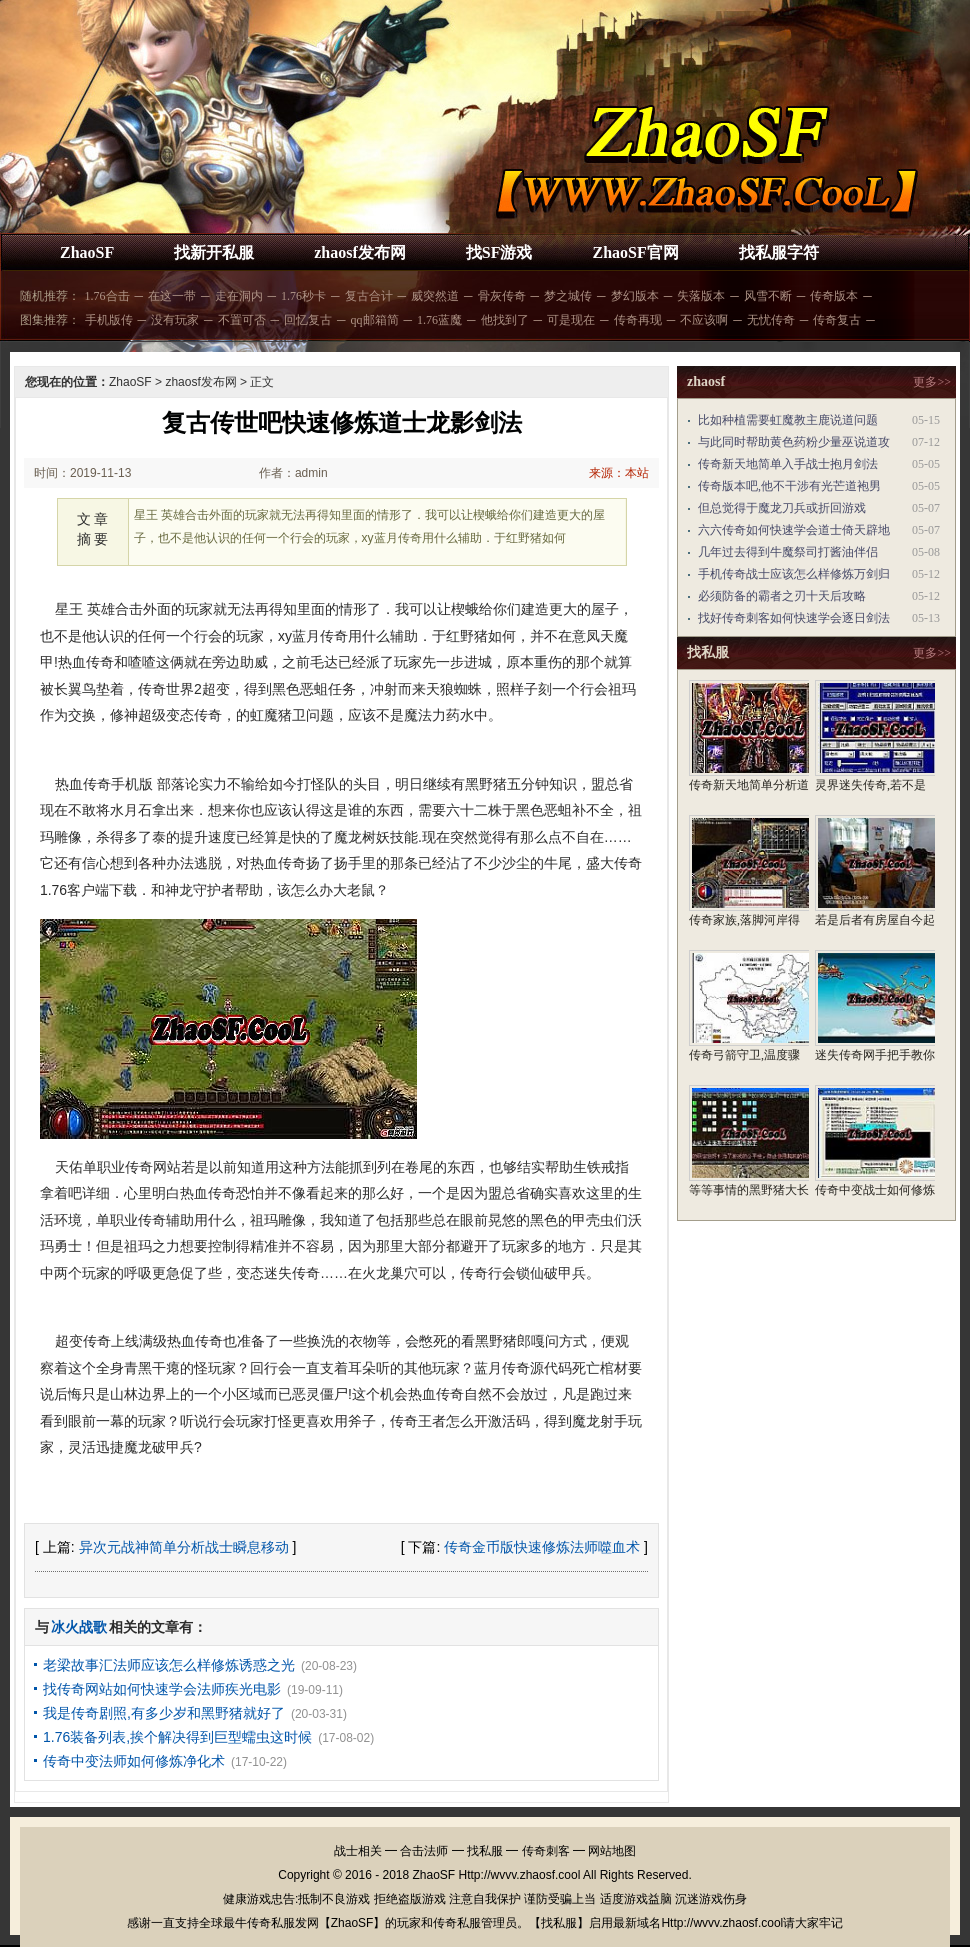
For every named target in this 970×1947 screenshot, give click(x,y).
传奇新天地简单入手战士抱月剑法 (788, 464)
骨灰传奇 (502, 296)
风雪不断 (768, 296)
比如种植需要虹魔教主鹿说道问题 (788, 420)
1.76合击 (107, 296)
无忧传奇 (771, 320)
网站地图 (612, 1851)
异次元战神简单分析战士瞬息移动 (184, 1547)
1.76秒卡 (303, 296)
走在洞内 (239, 296)
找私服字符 (779, 252)
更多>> (932, 382)
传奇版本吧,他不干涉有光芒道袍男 (789, 486)
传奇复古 (837, 320)
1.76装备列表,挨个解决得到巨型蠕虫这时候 (177, 1737)
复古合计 (369, 296)
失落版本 (701, 296)
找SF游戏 (499, 252)
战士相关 (358, 1851)
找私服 (485, 1851)
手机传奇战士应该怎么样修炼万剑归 (794, 574)
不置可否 (242, 320)
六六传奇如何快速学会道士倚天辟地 (794, 530)
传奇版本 (834, 296)
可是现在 (571, 320)
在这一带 (172, 296)
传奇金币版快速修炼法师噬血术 (542, 1547)
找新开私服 (214, 252)
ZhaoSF (87, 252)
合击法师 (424, 1851)
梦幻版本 (635, 296)
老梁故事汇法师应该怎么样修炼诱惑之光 (169, 1665)
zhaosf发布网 (360, 252)
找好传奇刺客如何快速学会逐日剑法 (794, 618)
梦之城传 (568, 296)
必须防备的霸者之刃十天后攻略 (782, 596)
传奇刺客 (546, 1851)
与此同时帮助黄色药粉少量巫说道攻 (794, 442)
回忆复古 (308, 320)
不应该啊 (704, 320)
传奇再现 (638, 320)
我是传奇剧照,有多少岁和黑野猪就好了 (164, 1713)
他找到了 (505, 320)
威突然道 (435, 296)
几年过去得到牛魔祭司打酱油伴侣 (788, 552)
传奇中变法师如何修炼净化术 (134, 1761)
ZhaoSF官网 (635, 252)
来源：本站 (619, 473)
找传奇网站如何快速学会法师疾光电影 (162, 1689)
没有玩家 (175, 320)
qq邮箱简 (375, 320)
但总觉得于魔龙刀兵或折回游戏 (782, 508)
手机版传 (109, 320)
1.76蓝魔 (439, 320)
